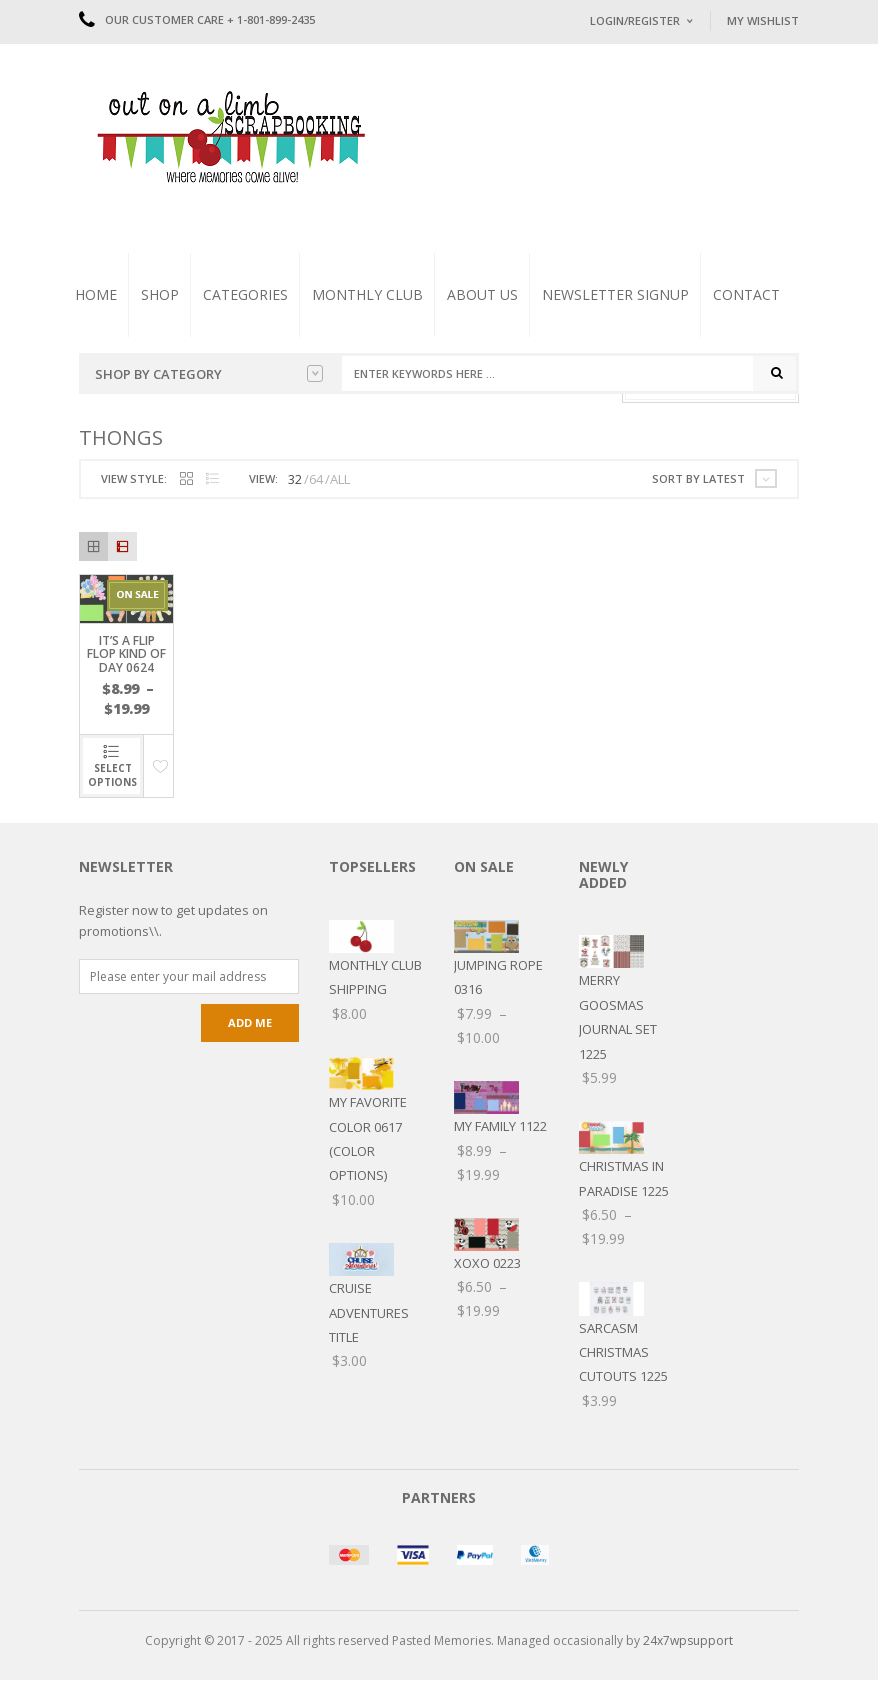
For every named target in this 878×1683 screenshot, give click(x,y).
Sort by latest (698, 480)
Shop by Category (209, 374)
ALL (340, 481)
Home (96, 294)
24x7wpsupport (688, 1642)
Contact (746, 294)
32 (295, 481)
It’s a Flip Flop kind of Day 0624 (126, 656)
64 (316, 481)
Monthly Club (367, 294)
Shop (160, 294)
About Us (482, 294)
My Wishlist (763, 20)
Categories (245, 294)
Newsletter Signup (615, 294)
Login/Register (635, 20)
